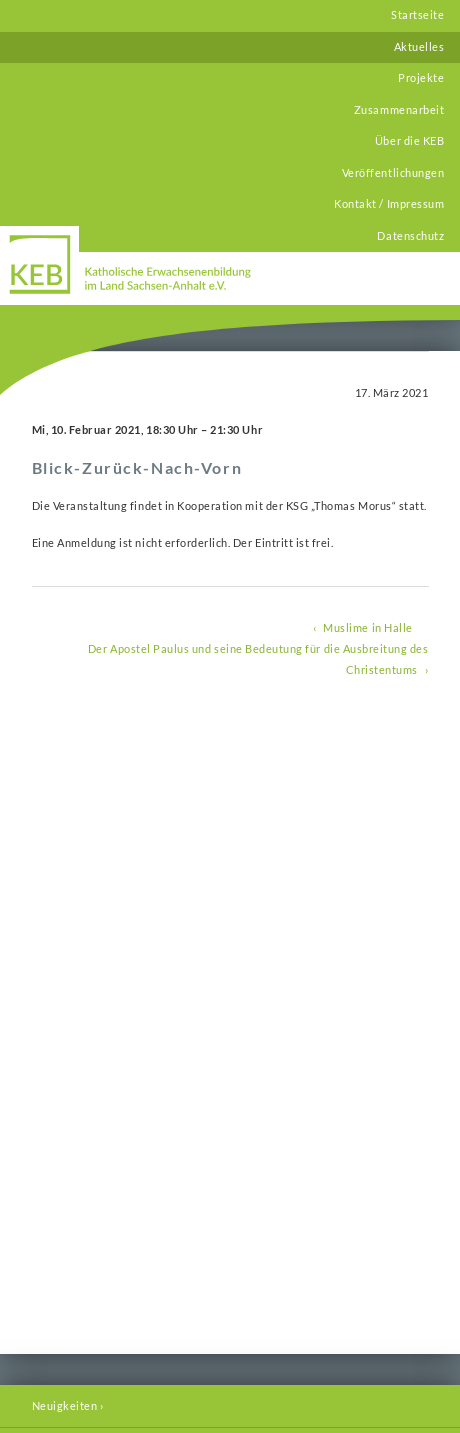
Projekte (421, 78)
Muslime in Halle (367, 628)
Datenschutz (410, 236)
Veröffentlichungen (393, 173)
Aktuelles (419, 47)
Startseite (417, 15)
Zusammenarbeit (399, 110)
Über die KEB (409, 141)
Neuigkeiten (65, 1406)
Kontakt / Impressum (389, 204)
